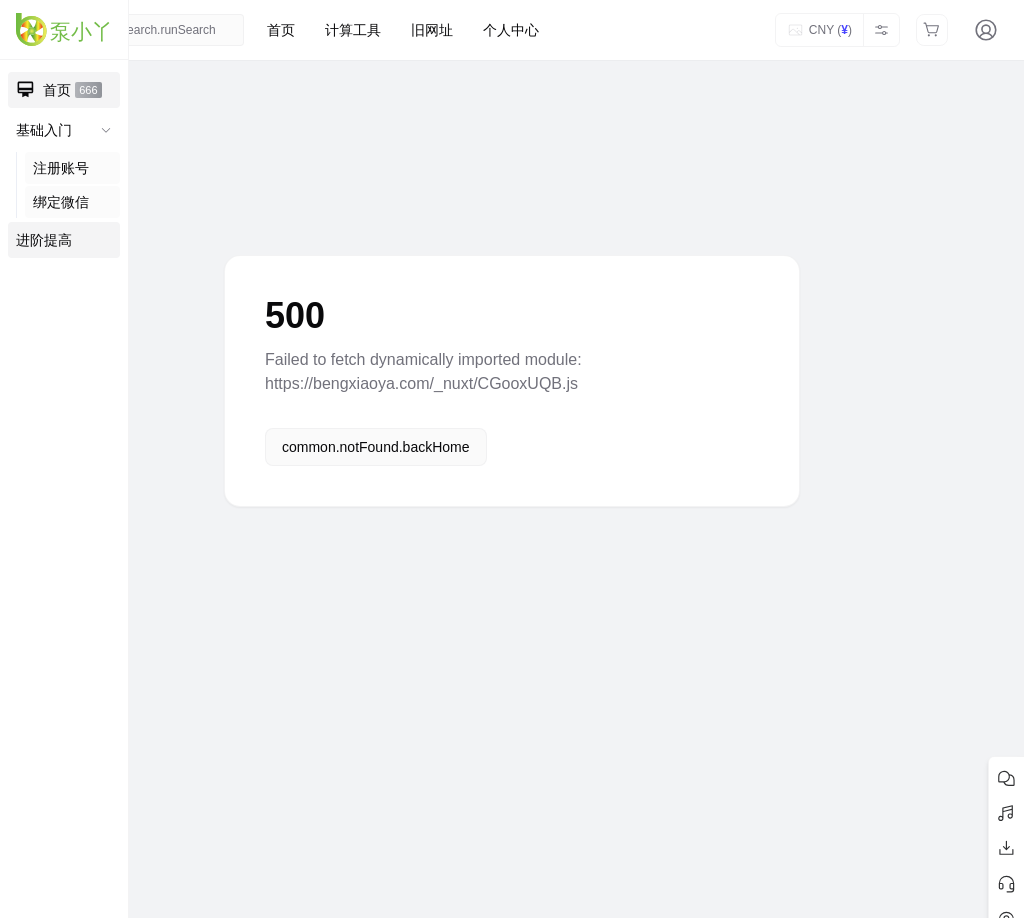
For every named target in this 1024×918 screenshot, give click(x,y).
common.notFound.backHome (376, 447)
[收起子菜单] (106, 130)
